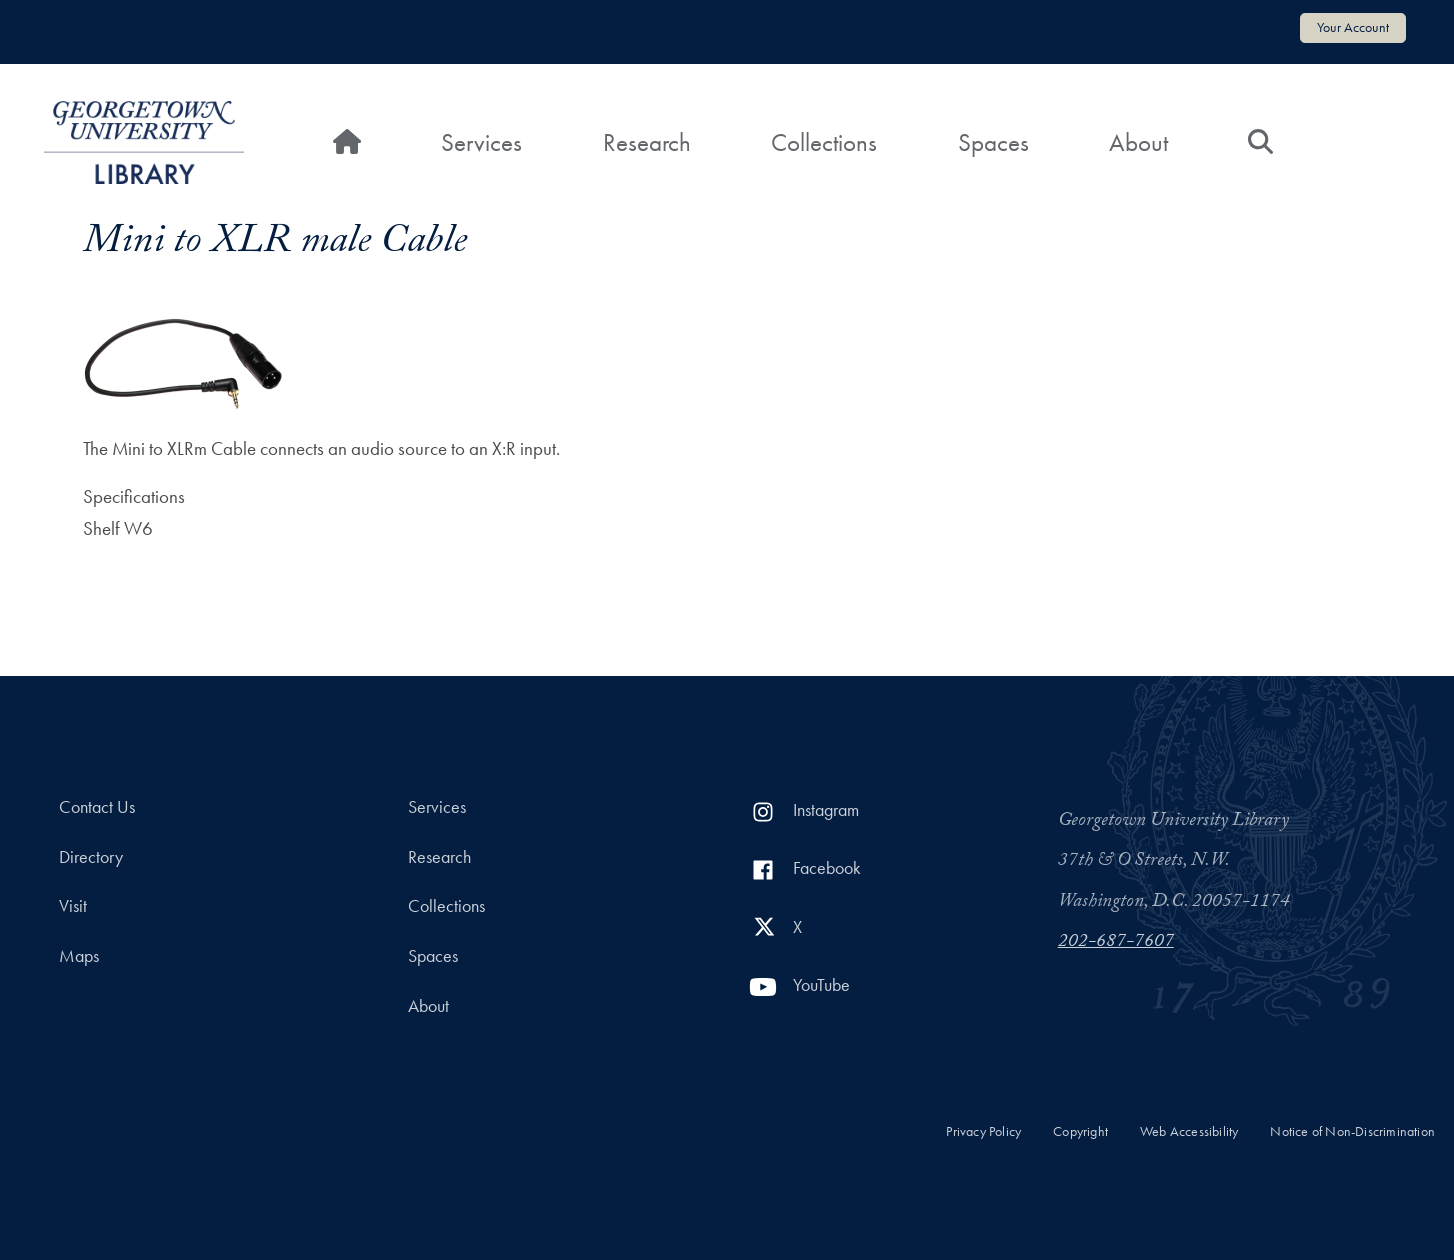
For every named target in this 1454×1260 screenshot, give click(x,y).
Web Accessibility (1189, 1131)
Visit (73, 906)
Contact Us (97, 807)
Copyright (1080, 1131)
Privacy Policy (983, 1131)
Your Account (1353, 27)
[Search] (1260, 143)
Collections (824, 142)
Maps (79, 956)
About (1138, 142)
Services (481, 142)
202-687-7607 (1116, 943)
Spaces (993, 142)
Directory (91, 857)
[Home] (347, 143)
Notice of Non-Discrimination (1352, 1131)
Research (647, 142)
